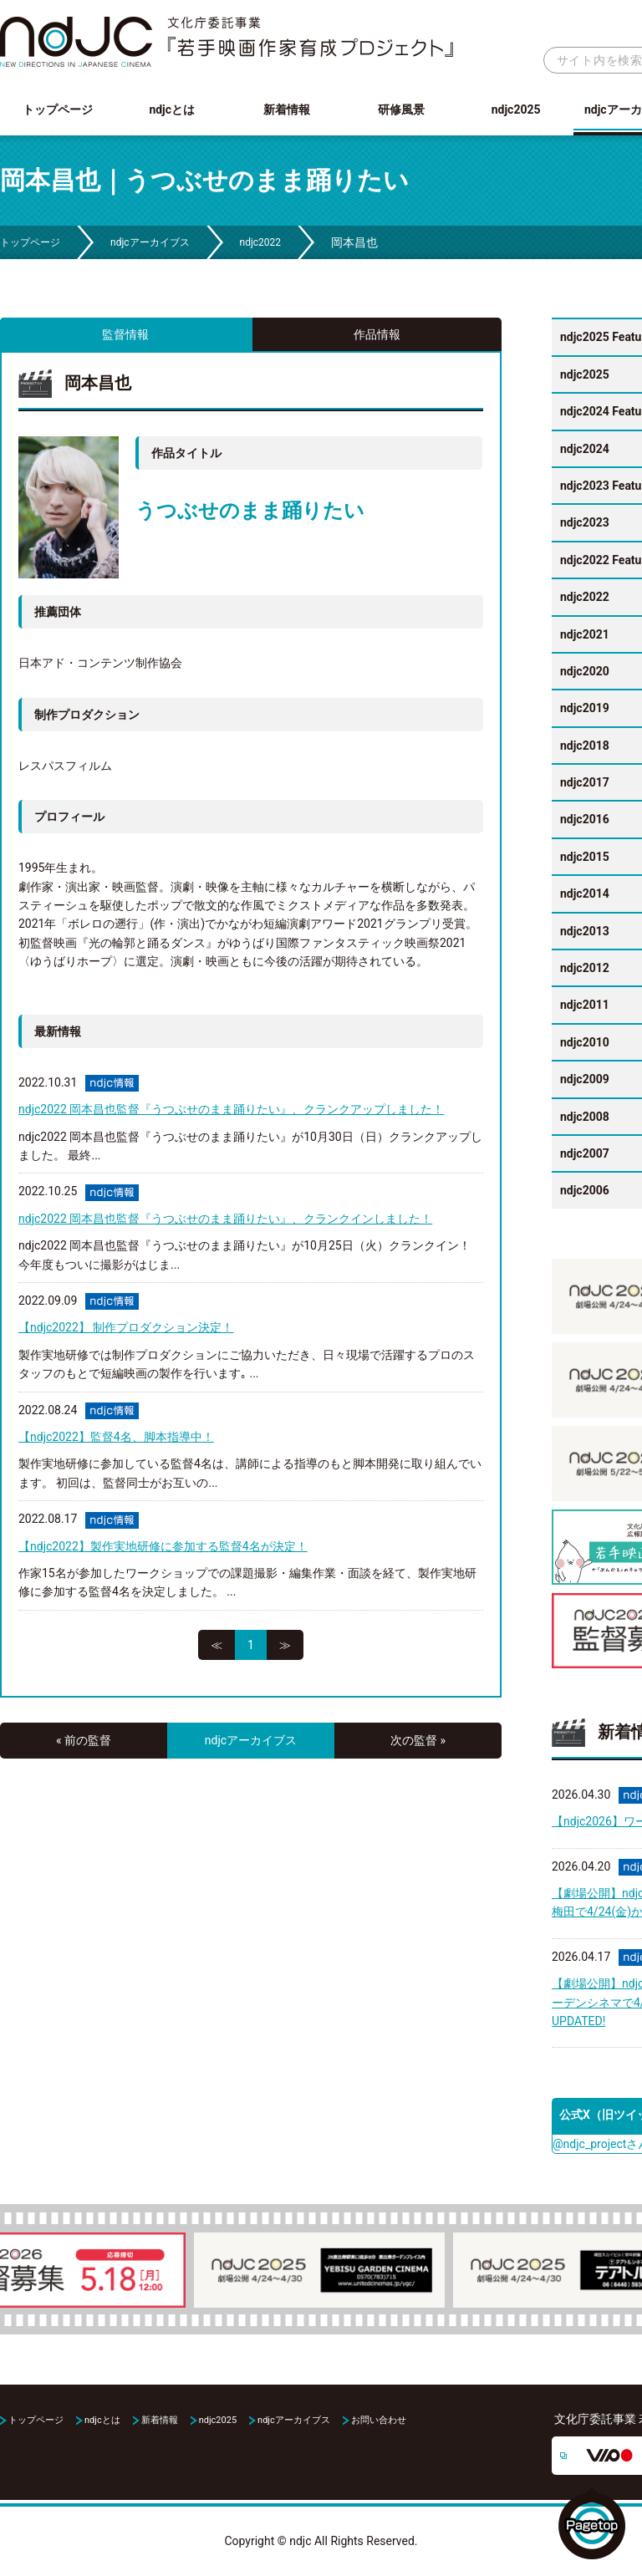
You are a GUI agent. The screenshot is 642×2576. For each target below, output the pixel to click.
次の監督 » (418, 1740)
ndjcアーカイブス (150, 242)
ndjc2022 (261, 242)
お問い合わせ (378, 2420)
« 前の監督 (83, 1740)
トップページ (58, 109)
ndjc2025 (516, 109)
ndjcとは (172, 109)
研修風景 (401, 109)
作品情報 (377, 334)
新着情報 (286, 109)
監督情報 (125, 334)
